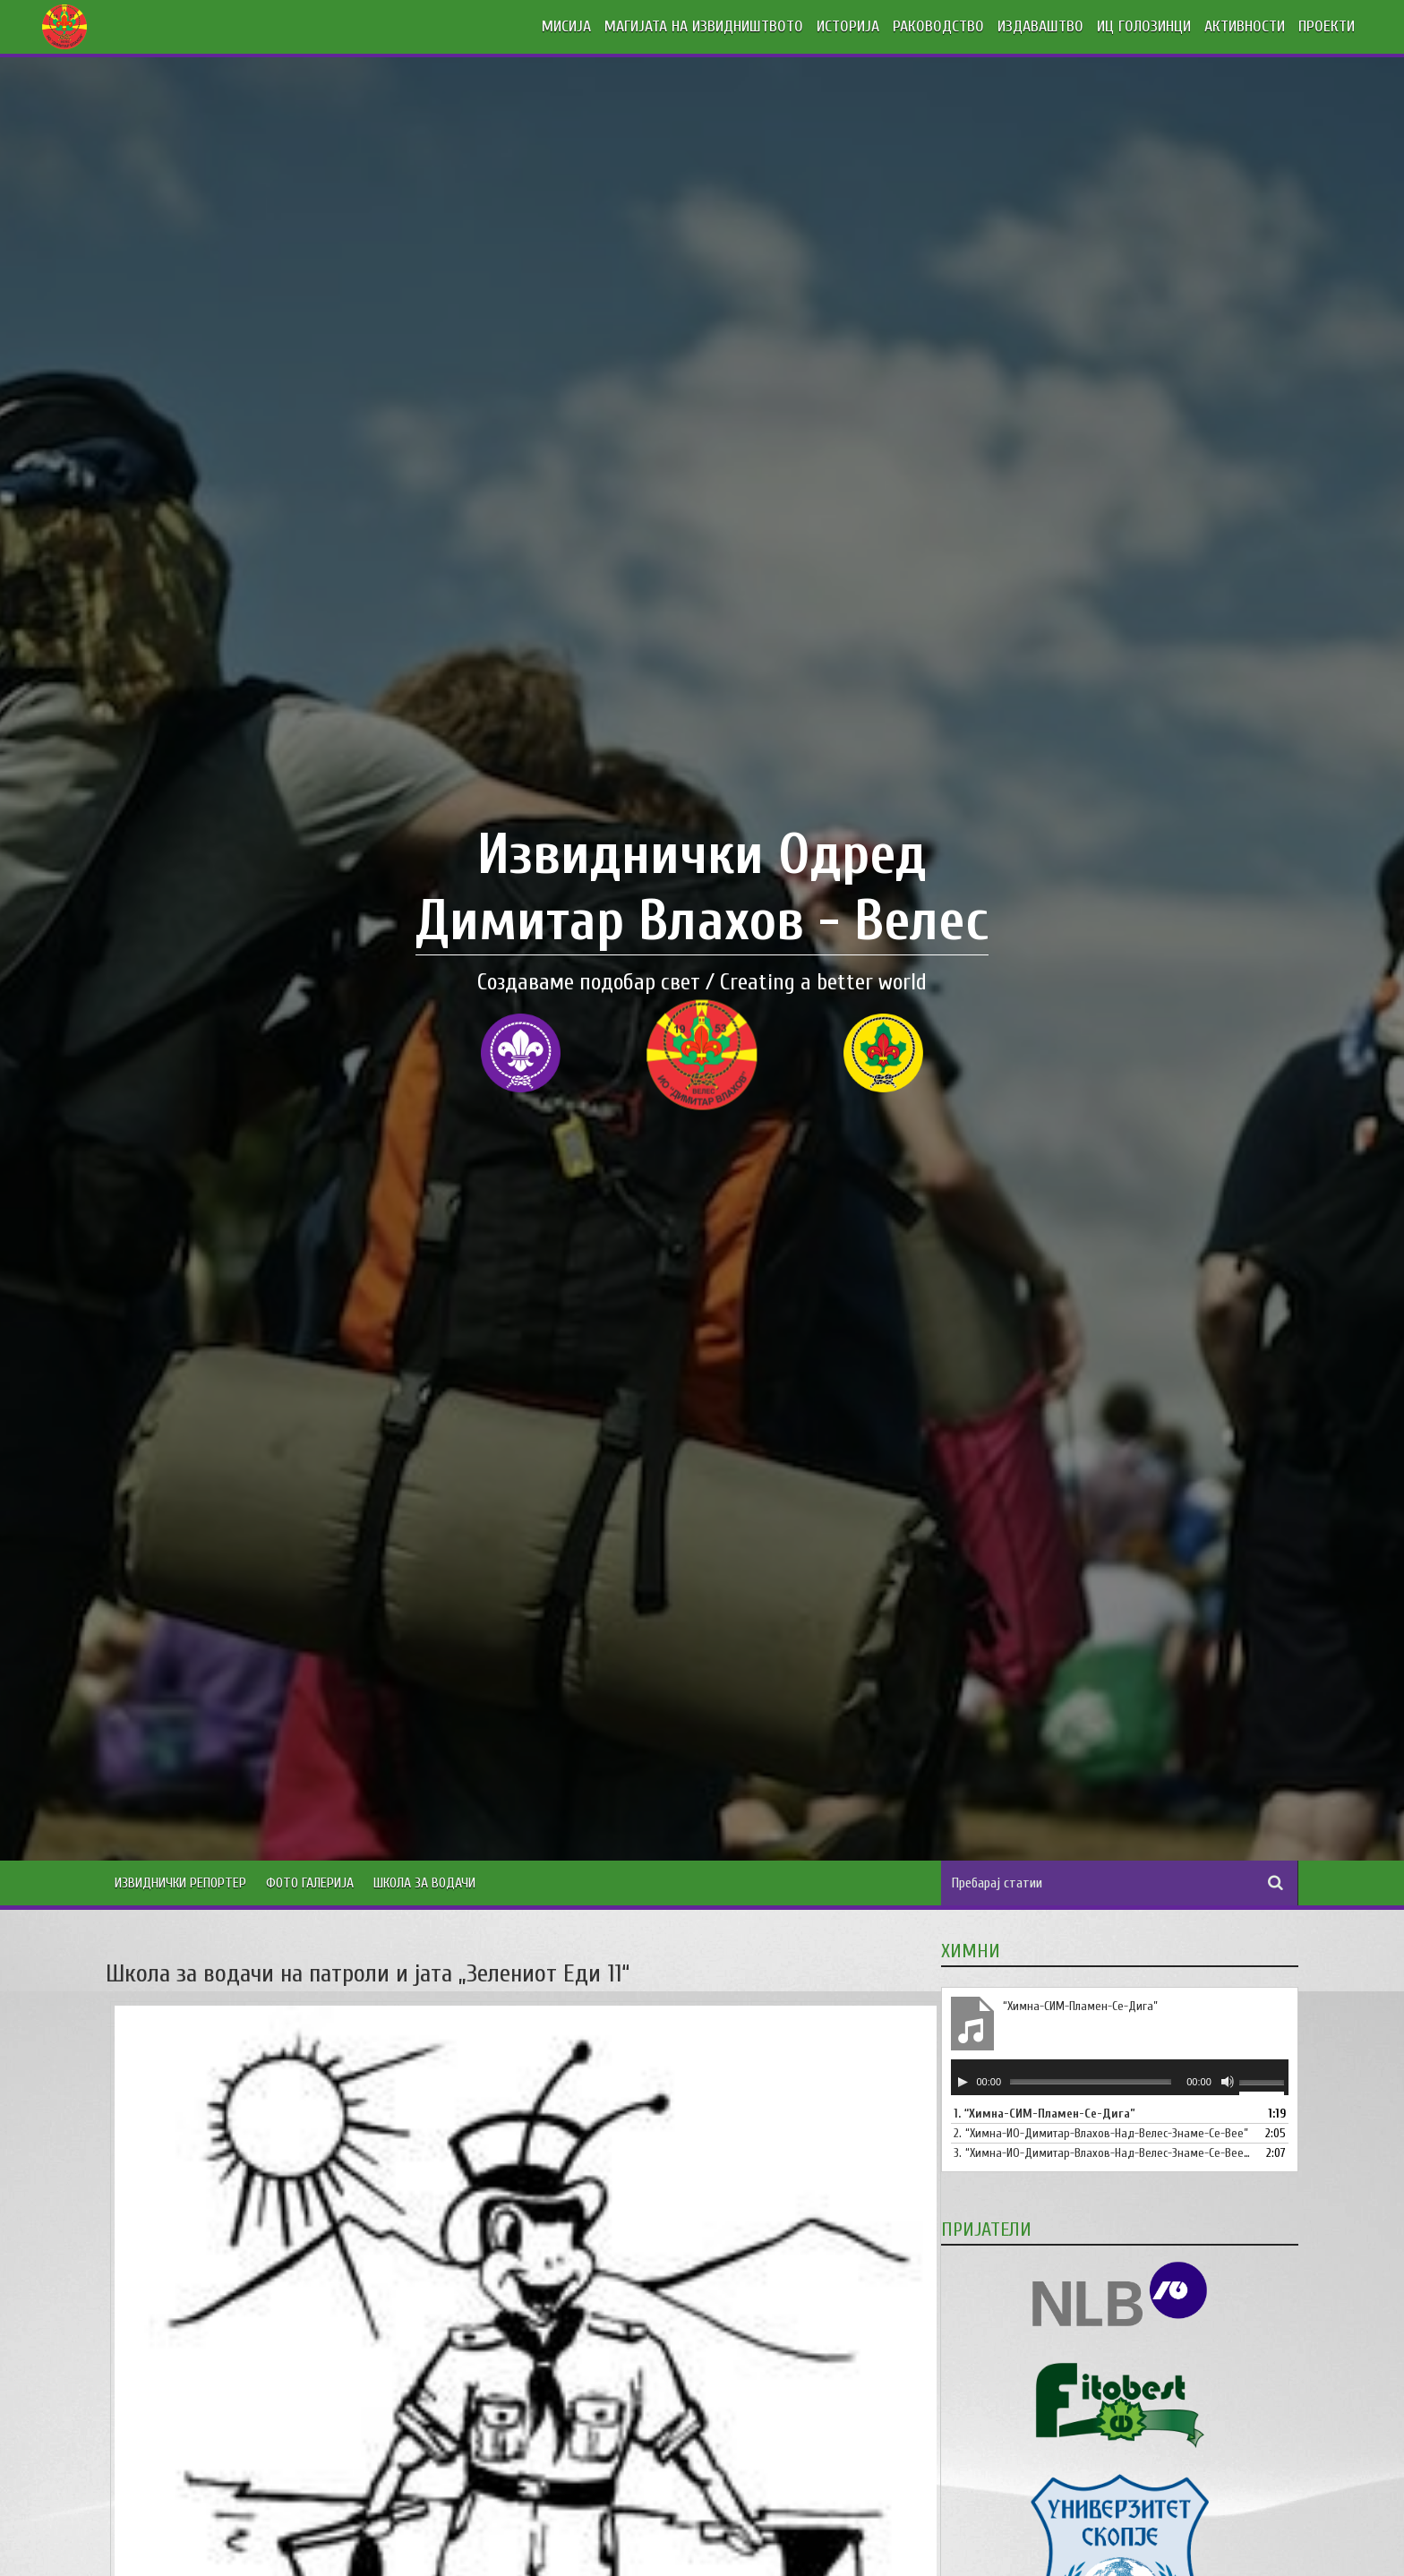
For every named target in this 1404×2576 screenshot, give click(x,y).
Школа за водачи (424, 1883)
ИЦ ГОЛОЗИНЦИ (1144, 26)
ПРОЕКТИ (1326, 26)
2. (1101, 2133)
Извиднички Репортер (180, 1883)
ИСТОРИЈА (848, 26)
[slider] (1090, 2081)
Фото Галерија (310, 1883)
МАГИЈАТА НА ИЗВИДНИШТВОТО (703, 26)
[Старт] (962, 2082)
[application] (1120, 2077)
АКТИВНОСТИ (1244, 26)
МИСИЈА (566, 26)
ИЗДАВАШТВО (1040, 26)
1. (1044, 2113)
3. (1102, 2153)
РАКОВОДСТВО (938, 26)
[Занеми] (1227, 2082)
